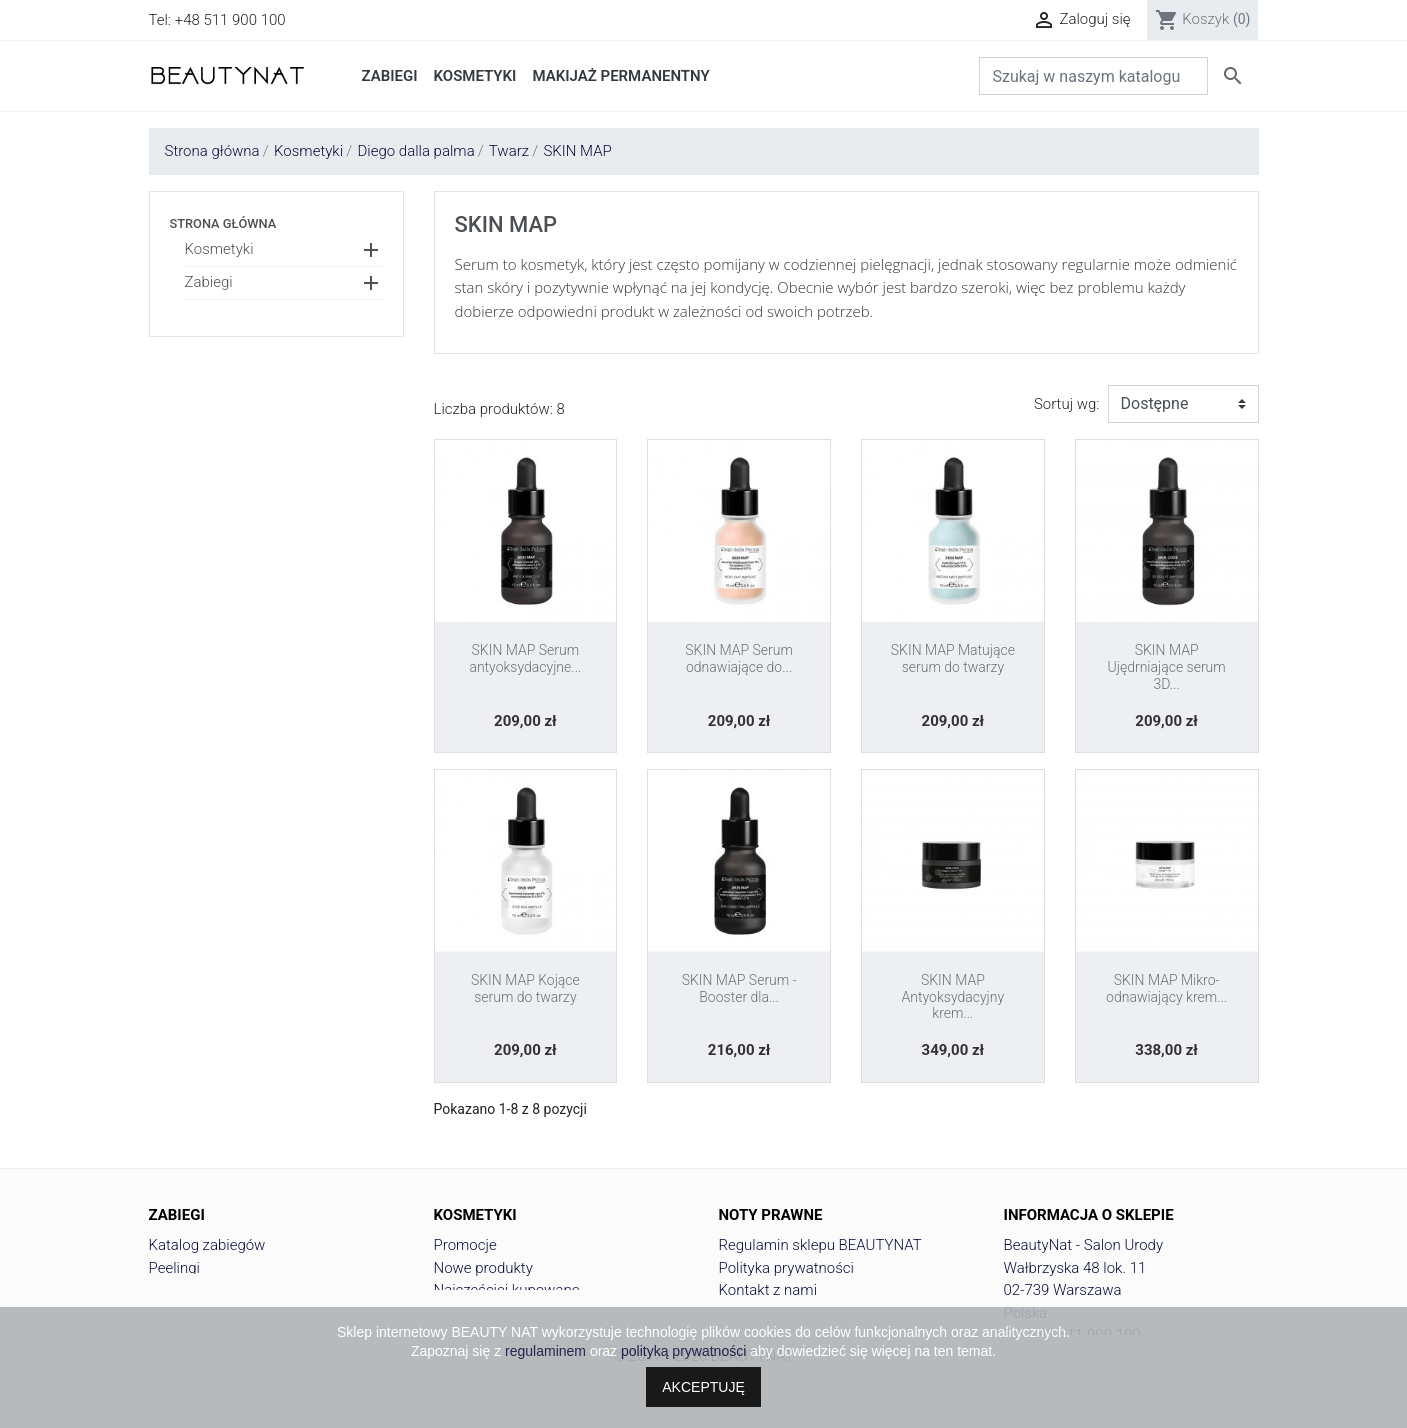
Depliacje (179, 1290)
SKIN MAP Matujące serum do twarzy (953, 658)
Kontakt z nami (768, 1290)
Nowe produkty (483, 1268)
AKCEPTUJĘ (703, 1387)
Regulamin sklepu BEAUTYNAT (820, 1245)
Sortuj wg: (1067, 404)
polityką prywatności (683, 1351)
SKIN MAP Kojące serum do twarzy (525, 988)
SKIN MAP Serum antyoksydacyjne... (525, 658)
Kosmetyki (219, 249)
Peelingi (174, 1268)
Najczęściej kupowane (507, 1290)
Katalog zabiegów (207, 1245)
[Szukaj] (1093, 76)
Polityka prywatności (786, 1268)
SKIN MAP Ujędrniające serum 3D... (1167, 667)
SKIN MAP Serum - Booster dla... (739, 988)
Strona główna (223, 223)
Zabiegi (209, 282)
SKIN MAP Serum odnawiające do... (739, 658)
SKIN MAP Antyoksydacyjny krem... (953, 997)
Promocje (465, 1245)
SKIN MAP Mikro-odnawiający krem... (1166, 988)
